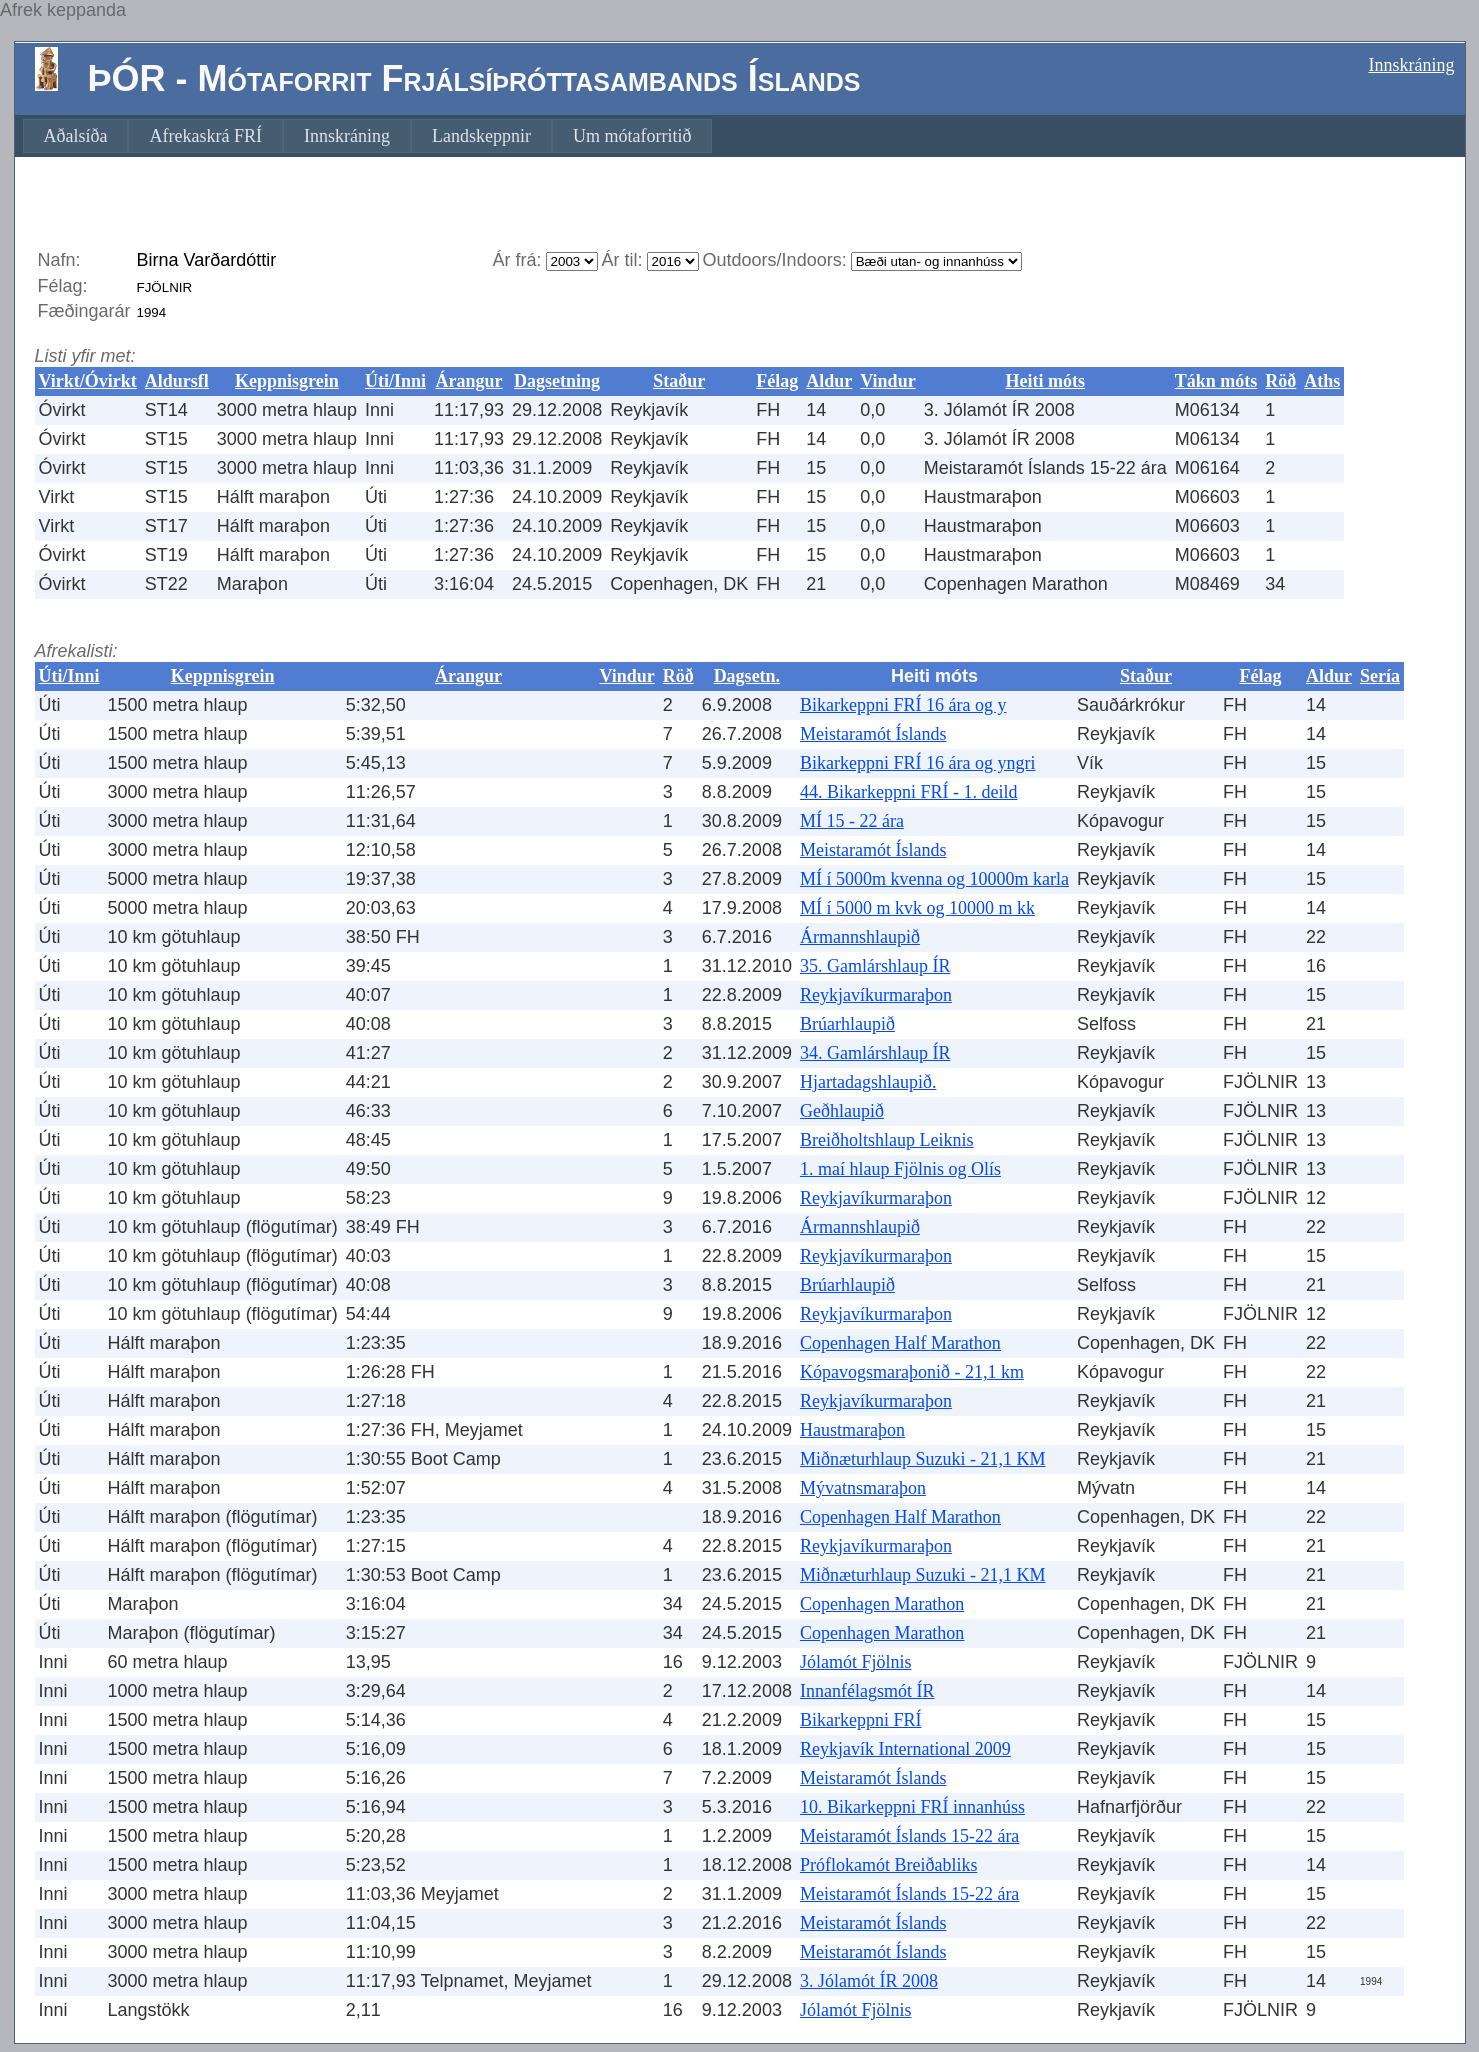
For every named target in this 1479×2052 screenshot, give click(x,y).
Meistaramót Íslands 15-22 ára (909, 1836)
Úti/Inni (395, 381)
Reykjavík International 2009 (905, 1749)
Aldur (829, 381)
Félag (777, 381)
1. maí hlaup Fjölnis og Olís (900, 1169)
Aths (1322, 381)
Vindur (887, 381)
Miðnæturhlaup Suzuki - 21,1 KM (923, 1459)
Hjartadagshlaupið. (868, 1082)
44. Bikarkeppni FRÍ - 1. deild (908, 792)
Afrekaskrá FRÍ (205, 136)
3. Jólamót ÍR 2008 (869, 1981)
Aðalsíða (76, 136)
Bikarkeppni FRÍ (861, 1720)
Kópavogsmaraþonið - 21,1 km (912, 1372)
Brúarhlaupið (847, 1024)
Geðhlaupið (842, 1111)
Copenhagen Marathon (882, 1604)
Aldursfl (177, 381)
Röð (1280, 381)
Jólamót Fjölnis (856, 1662)
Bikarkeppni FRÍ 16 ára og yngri (917, 763)
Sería (1380, 676)
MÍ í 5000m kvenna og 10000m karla (934, 879)
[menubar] (368, 136)
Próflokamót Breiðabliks (888, 1865)
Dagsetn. (747, 676)
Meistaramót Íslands (873, 734)
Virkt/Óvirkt (88, 381)
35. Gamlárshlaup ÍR (875, 966)
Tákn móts (1216, 381)
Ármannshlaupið (860, 937)
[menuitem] (76, 136)
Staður (679, 381)
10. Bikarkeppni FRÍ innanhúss (912, 1807)
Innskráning (1412, 65)
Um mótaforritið (632, 136)
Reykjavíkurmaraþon (876, 995)
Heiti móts (1044, 381)
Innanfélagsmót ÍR (867, 1691)
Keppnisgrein (287, 381)
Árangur (469, 381)
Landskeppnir (481, 136)
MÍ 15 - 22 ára (852, 821)
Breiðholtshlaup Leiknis (886, 1140)
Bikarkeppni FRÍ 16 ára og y (903, 705)
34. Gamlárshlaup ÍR (875, 1053)
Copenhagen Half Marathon (900, 1343)
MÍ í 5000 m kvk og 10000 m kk (917, 908)
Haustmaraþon (852, 1430)
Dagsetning (557, 381)
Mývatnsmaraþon (863, 1488)
